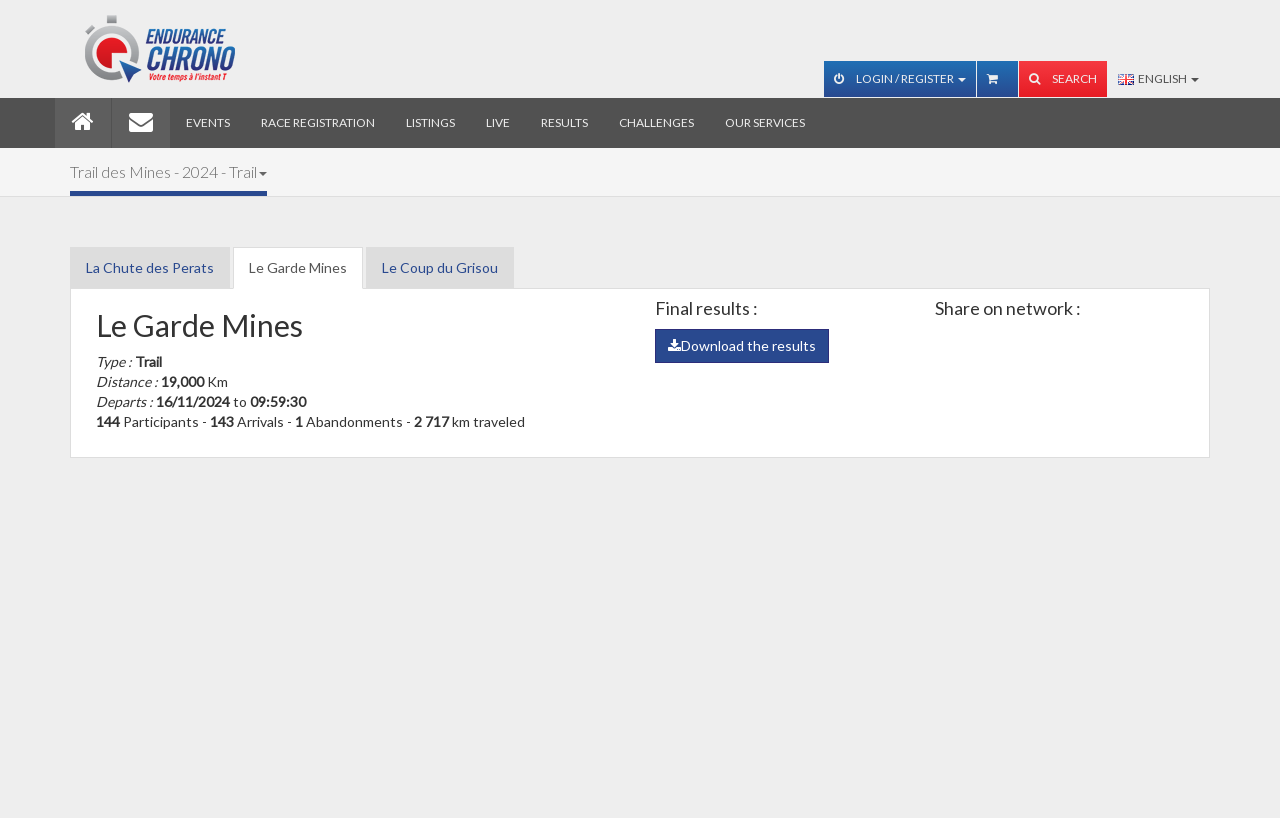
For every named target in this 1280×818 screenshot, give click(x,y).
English (1158, 78)
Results (564, 122)
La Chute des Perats (150, 267)
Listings (430, 122)
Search (1063, 78)
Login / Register (900, 78)
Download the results (742, 345)
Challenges (656, 122)
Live (498, 122)
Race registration (318, 122)
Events (208, 122)
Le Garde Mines (298, 267)
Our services (765, 122)
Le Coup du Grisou (440, 267)
